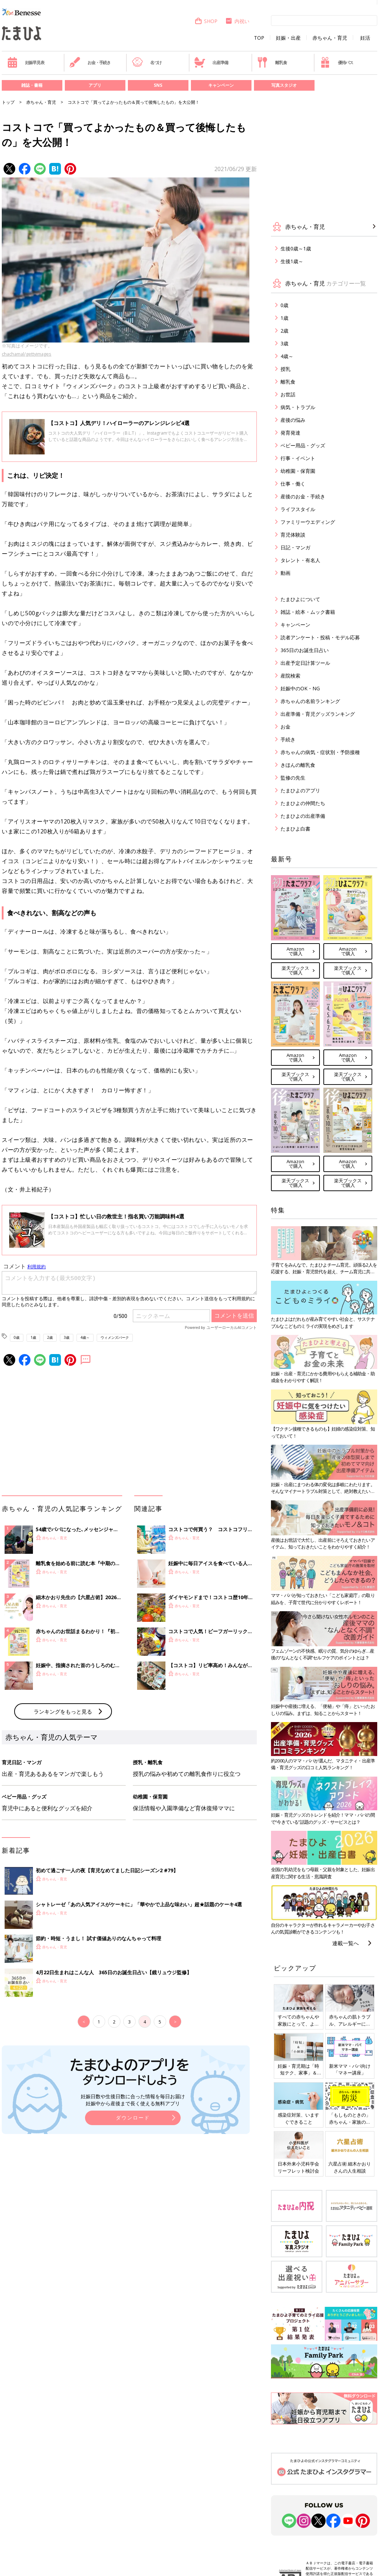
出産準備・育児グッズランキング (318, 713)
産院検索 (290, 675)
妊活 (365, 37)
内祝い (237, 21)
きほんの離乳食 (298, 765)
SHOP (205, 21)
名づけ (147, 62)
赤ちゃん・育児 (329, 37)
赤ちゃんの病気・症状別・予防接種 (320, 752)
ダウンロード (133, 2117)
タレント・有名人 (300, 560)
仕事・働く (293, 483)
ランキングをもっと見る (63, 1711)
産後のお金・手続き (303, 496)
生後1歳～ (292, 261)
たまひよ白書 (295, 828)
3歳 (66, 1337)
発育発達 (290, 432)
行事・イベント (298, 458)
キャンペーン (221, 85)
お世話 (288, 394)
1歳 (33, 1337)
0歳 (16, 1337)
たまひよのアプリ (300, 790)
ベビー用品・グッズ (303, 445)
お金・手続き (90, 62)
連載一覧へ (345, 1943)
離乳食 (272, 62)
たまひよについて (300, 599)
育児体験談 (293, 534)
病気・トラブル (298, 407)
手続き (288, 739)
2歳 (50, 1337)
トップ (8, 102)
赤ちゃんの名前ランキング (310, 701)
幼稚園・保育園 (298, 471)
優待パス (336, 62)
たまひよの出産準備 (303, 816)
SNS (158, 85)
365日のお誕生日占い (305, 650)
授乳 (285, 369)
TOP (259, 37)
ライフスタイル (298, 509)
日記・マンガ (295, 547)
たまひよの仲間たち (303, 803)
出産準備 (211, 62)
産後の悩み (293, 420)
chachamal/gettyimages (26, 354)
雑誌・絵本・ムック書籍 (308, 611)
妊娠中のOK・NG (300, 688)
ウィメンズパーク (115, 1337)
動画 (285, 573)
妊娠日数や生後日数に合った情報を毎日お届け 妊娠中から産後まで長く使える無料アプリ (133, 2100)
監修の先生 (293, 777)
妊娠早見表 (25, 62)
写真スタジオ (284, 85)
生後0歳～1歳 (296, 248)
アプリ (95, 85)
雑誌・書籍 (32, 85)
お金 (285, 726)
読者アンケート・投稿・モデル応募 (320, 637)
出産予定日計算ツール (305, 662)
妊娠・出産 (288, 37)
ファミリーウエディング (308, 522)
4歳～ (85, 1337)
